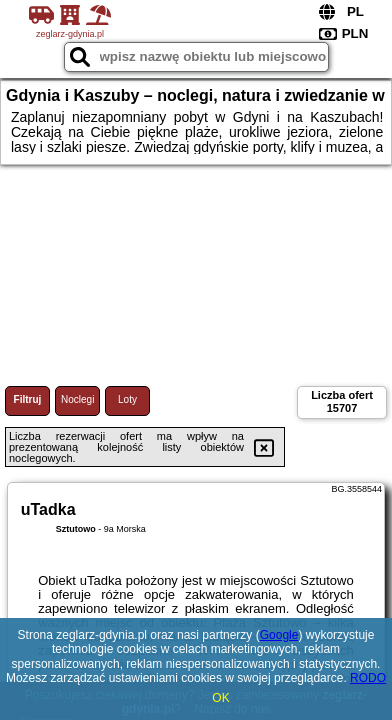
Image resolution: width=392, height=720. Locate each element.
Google (279, 635)
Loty (127, 399)
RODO (368, 678)
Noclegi (77, 399)
